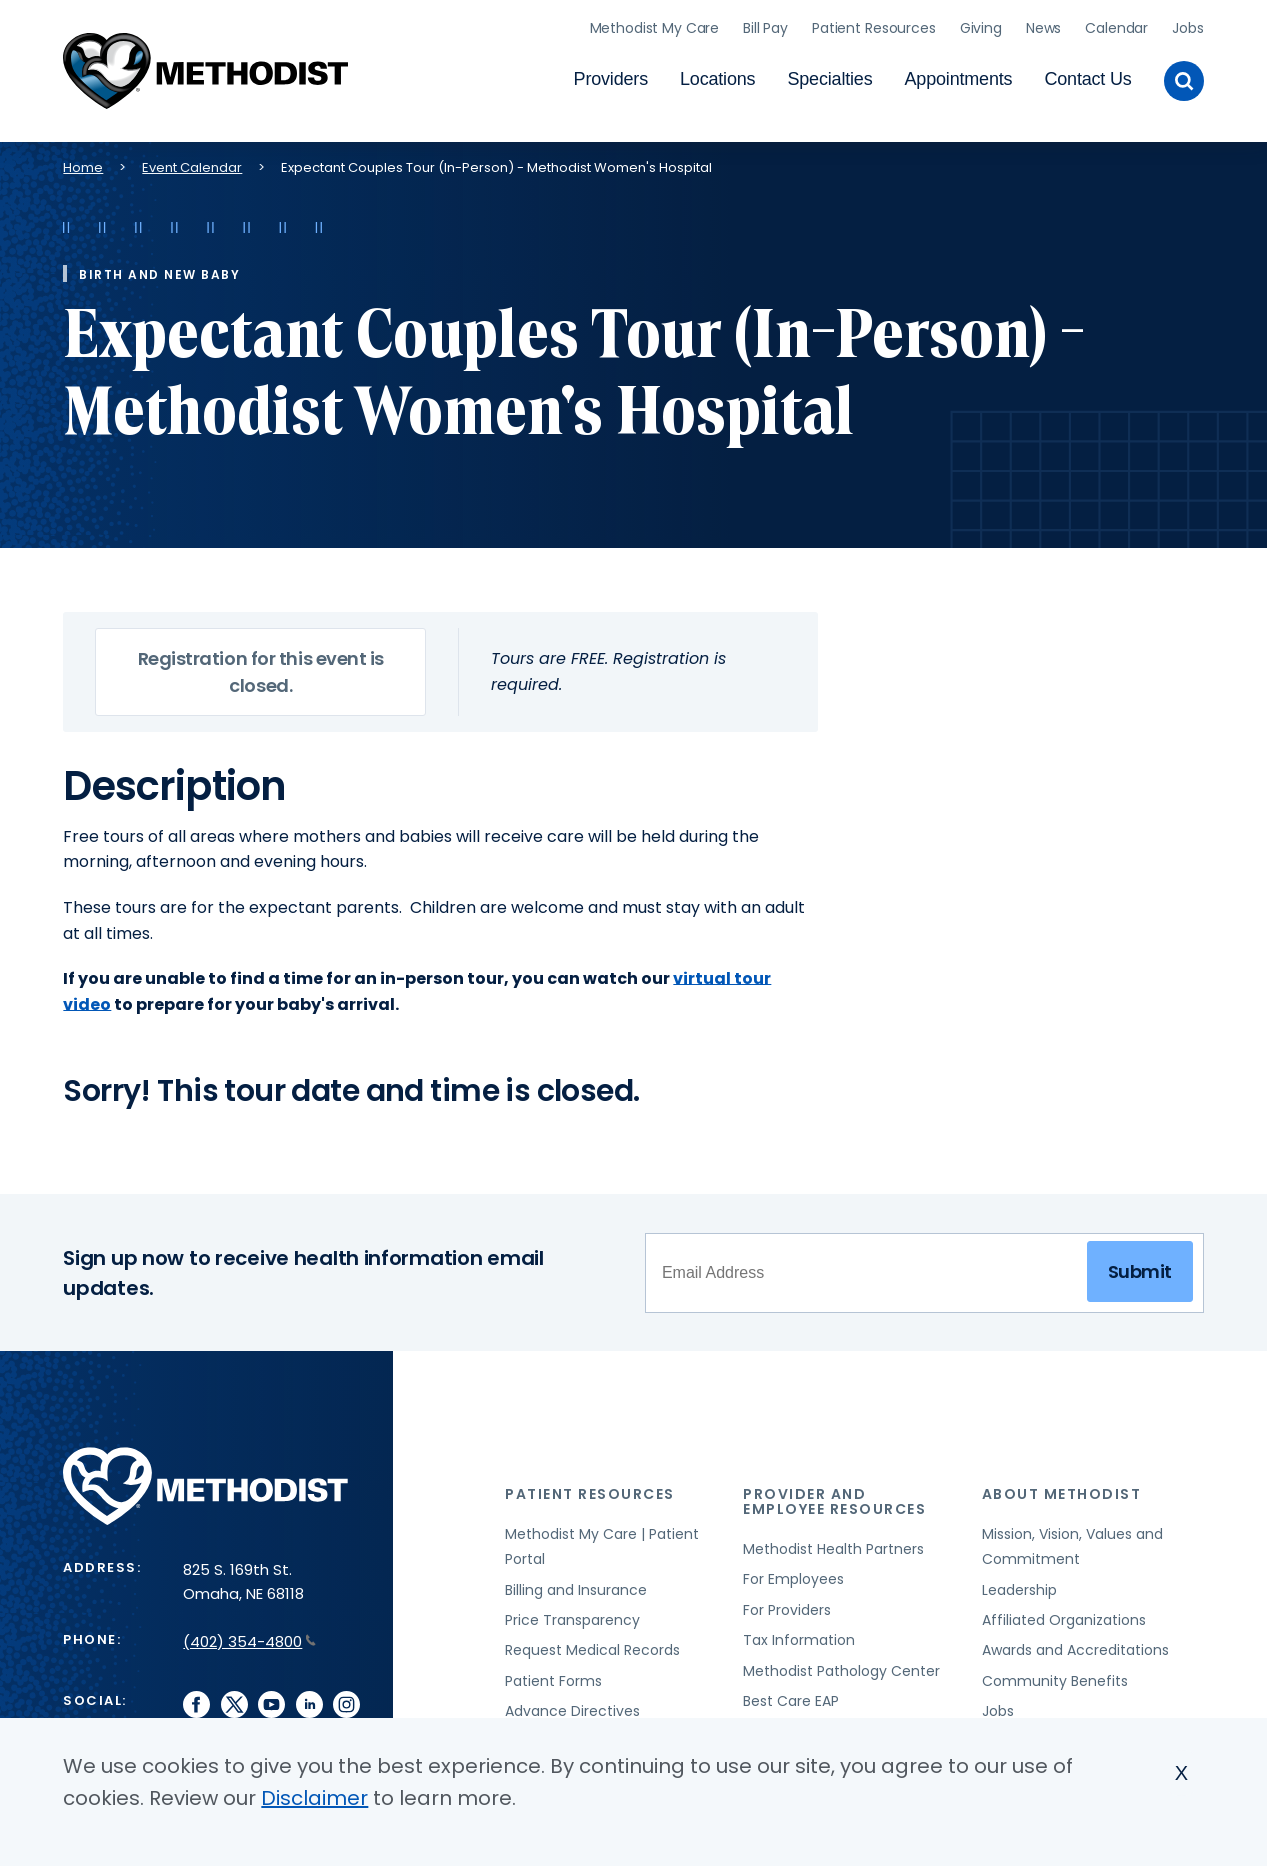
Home (83, 160)
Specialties (829, 76)
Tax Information (799, 1634)
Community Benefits (1055, 1674)
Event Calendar (192, 160)
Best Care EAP (791, 1694)
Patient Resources (874, 25)
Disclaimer (314, 1798)
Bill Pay (765, 25)
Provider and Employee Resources (834, 1494)
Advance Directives (572, 1704)
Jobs (1187, 25)
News (1043, 25)
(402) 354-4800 (249, 1634)
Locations (717, 76)
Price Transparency (572, 1613)
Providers (611, 76)
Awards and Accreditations (1075, 1644)
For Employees (793, 1573)
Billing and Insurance (576, 1583)
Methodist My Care (655, 25)
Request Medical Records (592, 1644)
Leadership (1019, 1583)
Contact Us (1087, 76)
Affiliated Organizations (1064, 1613)
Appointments (959, 76)
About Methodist (1062, 1487)
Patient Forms (553, 1674)
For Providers (787, 1603)
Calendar (1116, 25)
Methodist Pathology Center (841, 1664)
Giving (981, 25)
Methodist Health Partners (833, 1542)
